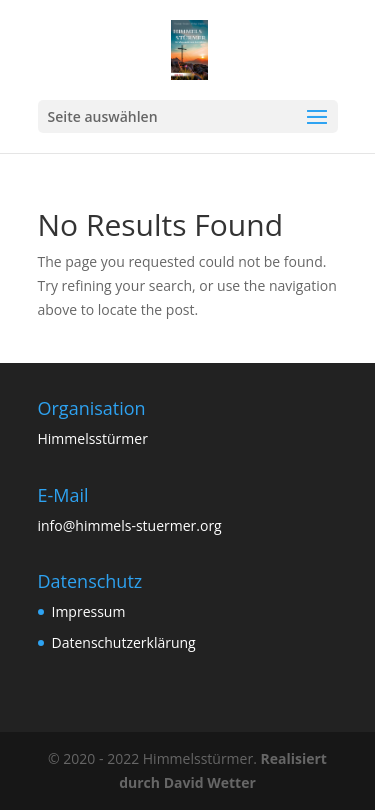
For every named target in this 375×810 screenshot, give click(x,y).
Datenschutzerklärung (124, 642)
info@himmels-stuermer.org (130, 525)
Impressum (89, 611)
